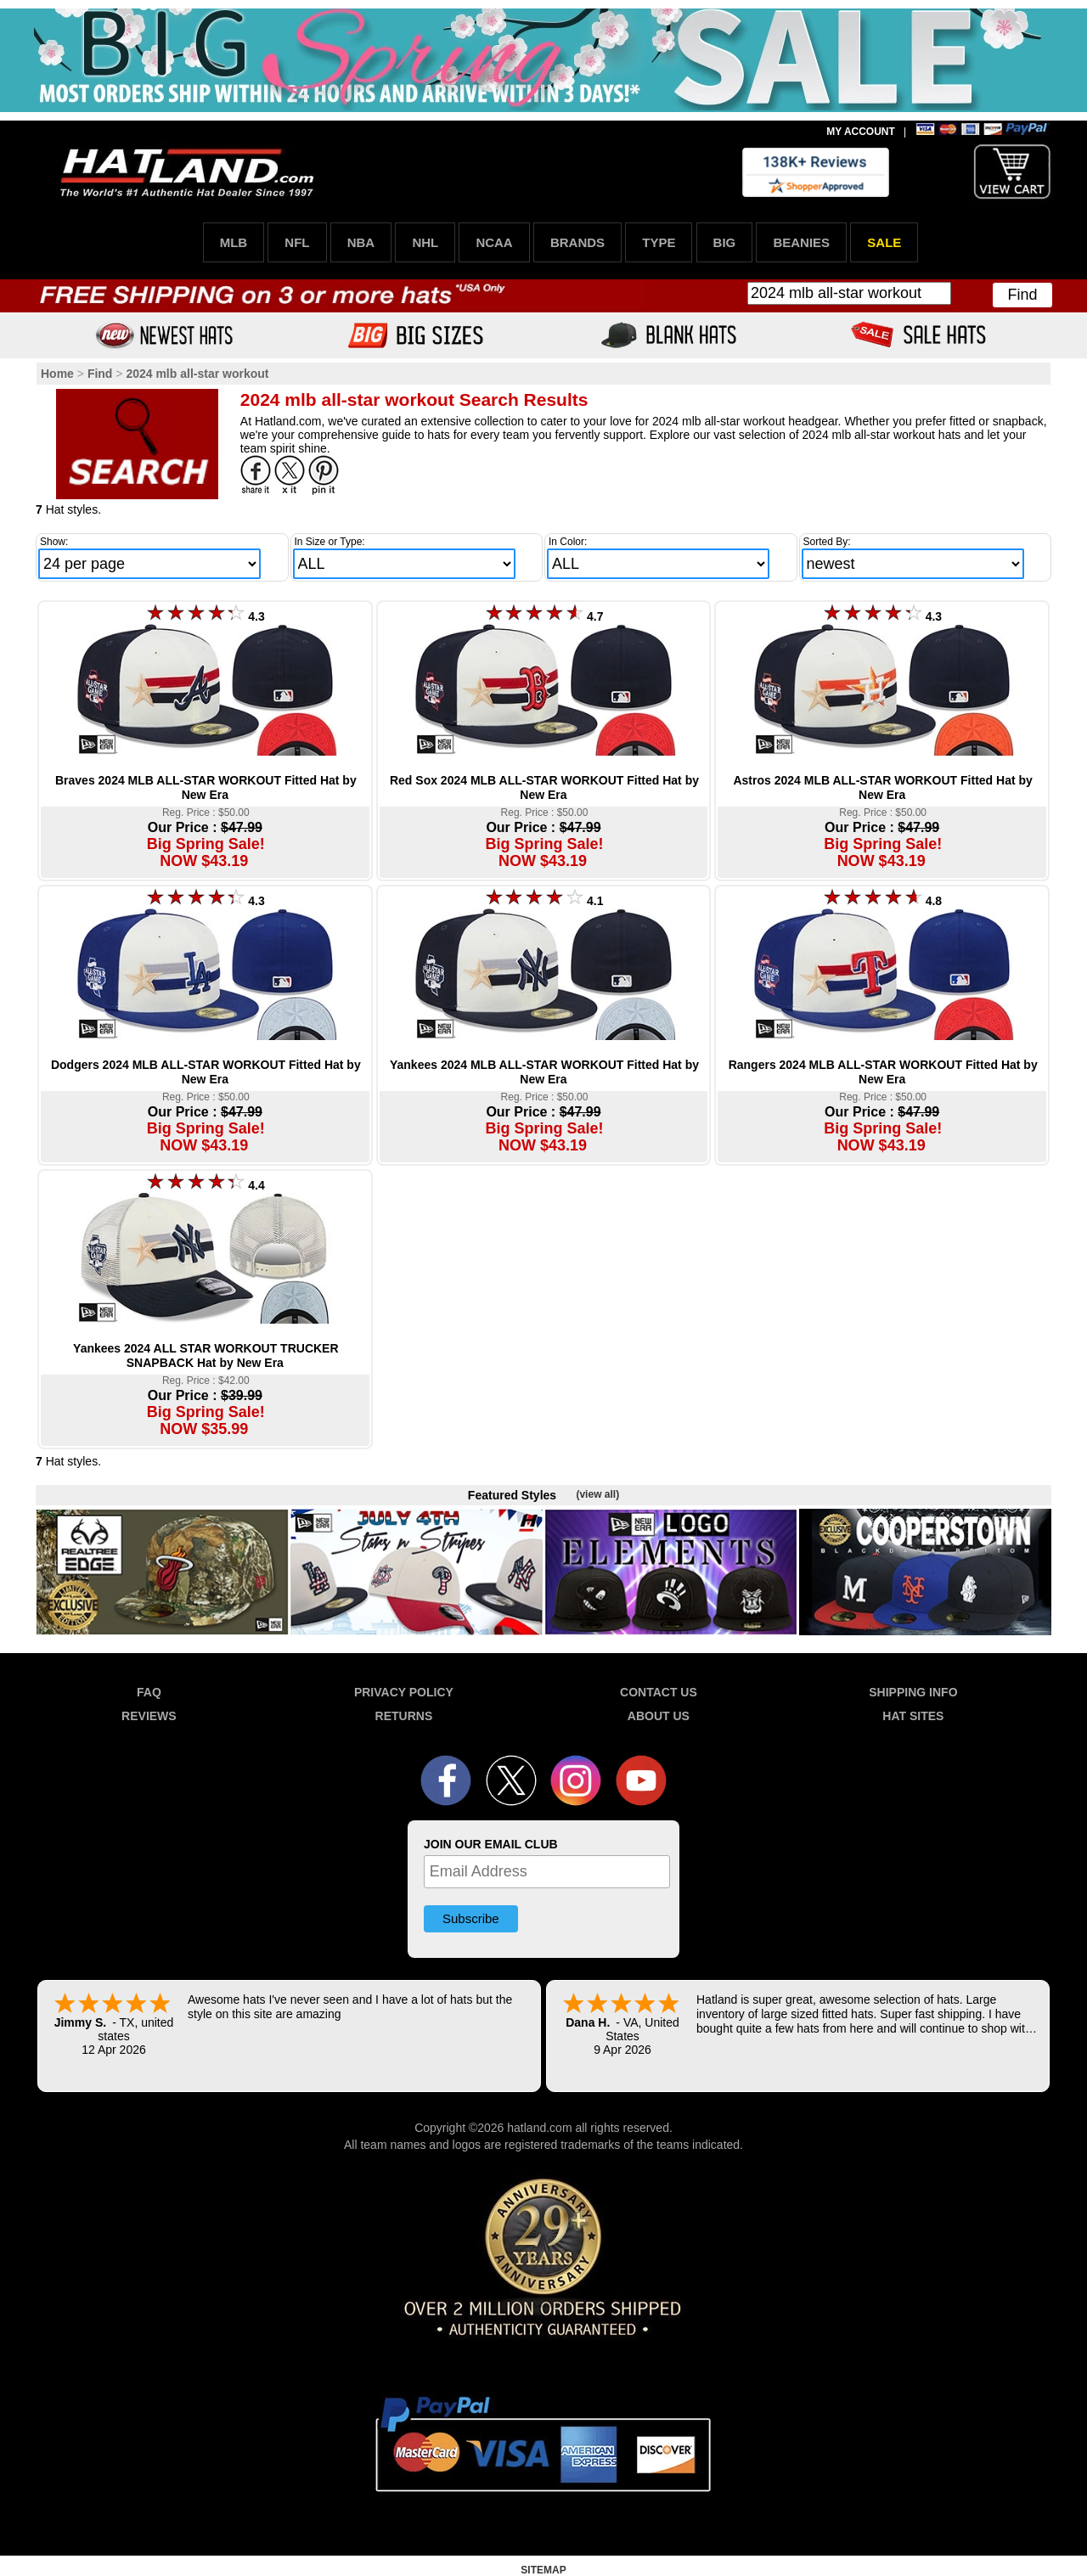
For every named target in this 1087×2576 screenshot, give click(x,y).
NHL (425, 242)
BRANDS (577, 242)
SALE (884, 242)
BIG (724, 242)
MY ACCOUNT (860, 132)
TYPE (658, 242)
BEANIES (801, 242)
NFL (296, 242)
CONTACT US (658, 1692)
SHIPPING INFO (913, 1692)
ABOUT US (659, 1716)
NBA (361, 242)
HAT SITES (912, 1716)
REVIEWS (149, 1716)
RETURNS (404, 1716)
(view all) (597, 1494)
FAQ (149, 1692)
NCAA (494, 242)
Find (1022, 294)
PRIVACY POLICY (403, 1692)
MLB (234, 242)
